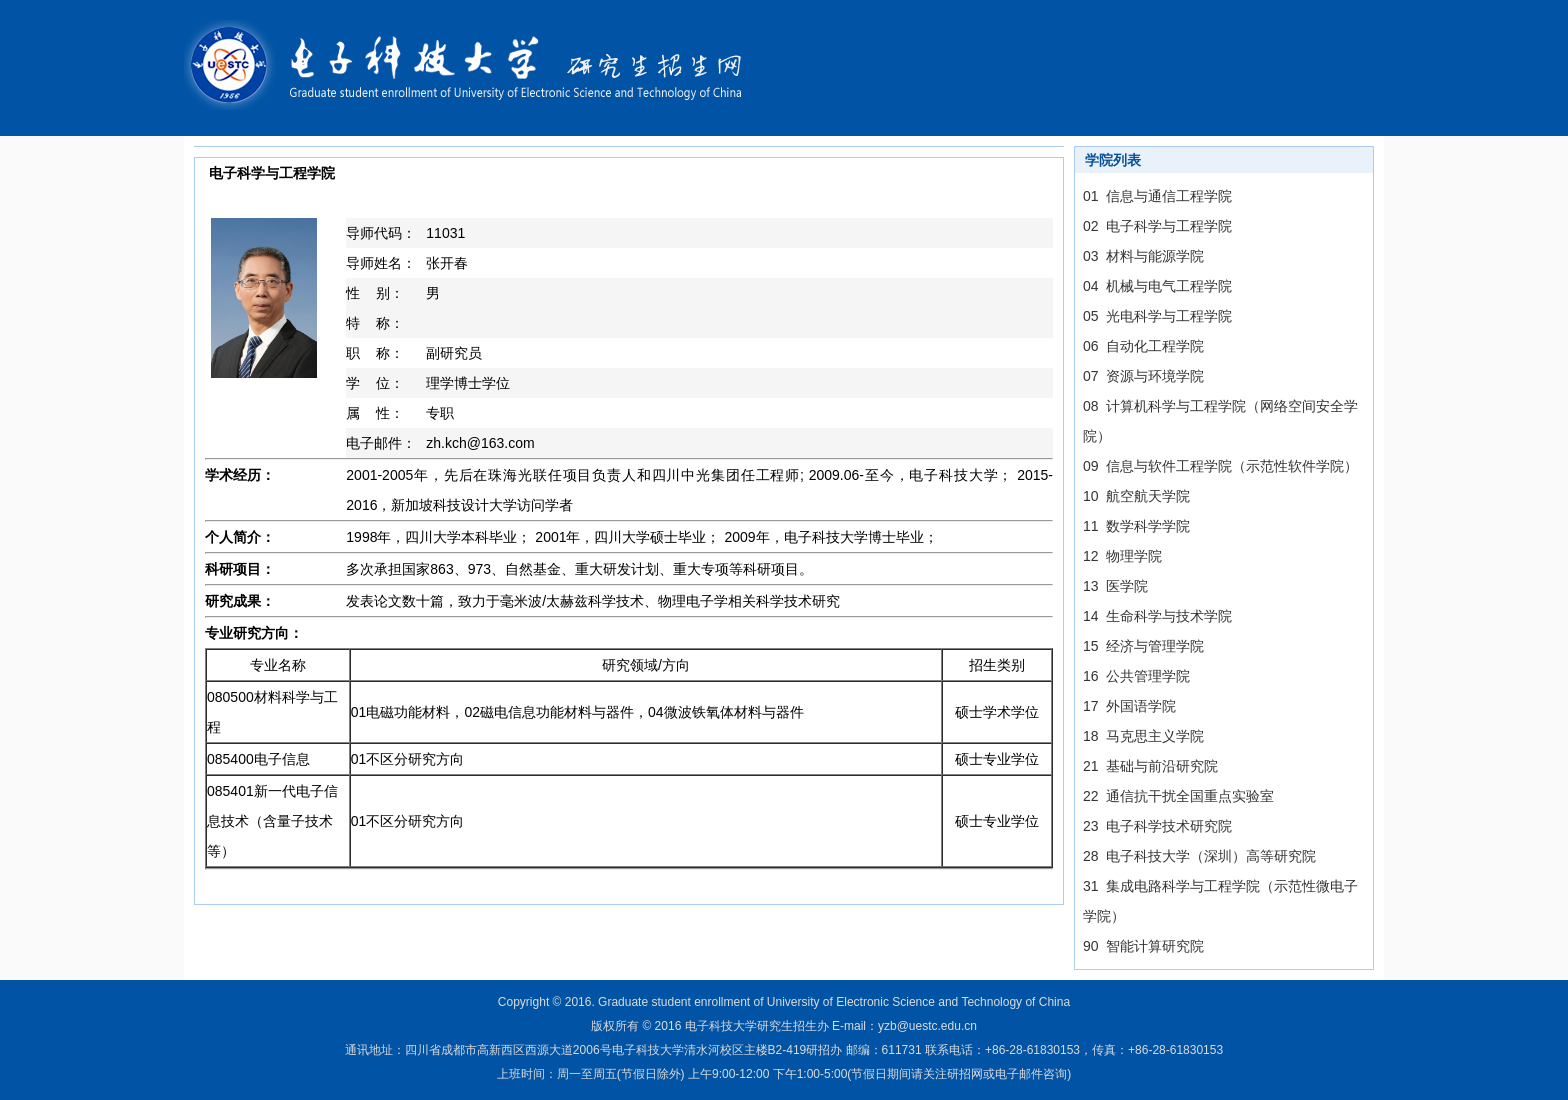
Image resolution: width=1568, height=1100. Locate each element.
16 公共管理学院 (1136, 676)
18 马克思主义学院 (1143, 736)
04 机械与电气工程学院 (1157, 286)
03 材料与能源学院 (1143, 256)
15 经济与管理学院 (1143, 646)
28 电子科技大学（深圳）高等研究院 (1199, 856)
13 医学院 (1115, 586)
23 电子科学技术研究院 (1157, 826)
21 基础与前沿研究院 (1150, 766)
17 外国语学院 (1129, 706)
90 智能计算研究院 (1143, 946)
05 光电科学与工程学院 (1157, 316)
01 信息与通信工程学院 (1157, 196)
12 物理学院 (1122, 556)
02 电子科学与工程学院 (1157, 226)
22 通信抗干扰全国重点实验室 (1178, 796)
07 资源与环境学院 (1143, 376)
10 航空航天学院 (1136, 496)
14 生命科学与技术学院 (1157, 616)
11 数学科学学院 (1136, 526)
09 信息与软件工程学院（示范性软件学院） (1220, 466)
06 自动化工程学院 (1143, 346)
